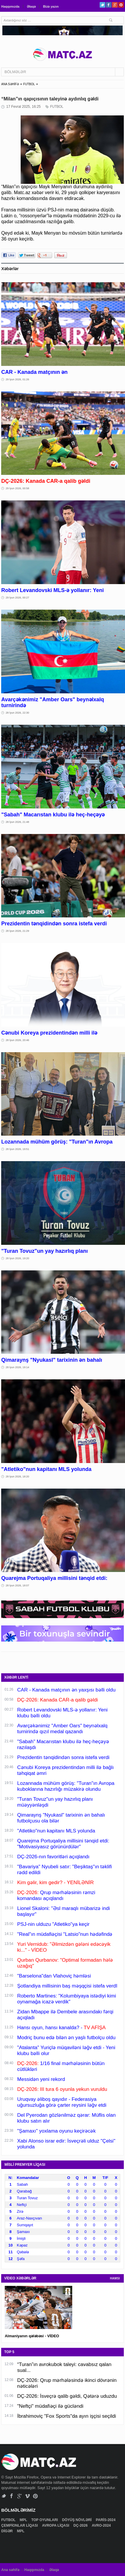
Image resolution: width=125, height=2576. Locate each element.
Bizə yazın (51, 6)
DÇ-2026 (80, 2525)
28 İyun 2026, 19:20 (17, 1258)
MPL (24, 2520)
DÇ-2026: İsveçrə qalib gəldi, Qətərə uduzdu (67, 2396)
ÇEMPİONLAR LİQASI (20, 2525)
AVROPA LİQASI (56, 2525)
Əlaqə (31, 6)
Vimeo (27, 2495)
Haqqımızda (10, 6)
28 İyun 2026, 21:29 (17, 930)
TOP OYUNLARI (45, 2520)
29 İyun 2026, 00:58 (17, 488)
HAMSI (115, 2278)
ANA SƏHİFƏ (10, 84)
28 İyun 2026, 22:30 (17, 712)
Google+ (115, 5)
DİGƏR (7, 2531)
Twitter (102, 5)
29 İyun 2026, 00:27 (17, 597)
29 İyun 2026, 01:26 (17, 379)
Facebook (108, 5)
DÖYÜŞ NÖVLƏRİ (77, 2520)
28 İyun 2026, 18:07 (17, 1585)
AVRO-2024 (102, 2525)
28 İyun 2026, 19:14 (17, 1367)
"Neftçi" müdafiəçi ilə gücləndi (50, 2406)
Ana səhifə (10, 2570)
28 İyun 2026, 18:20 (17, 1476)
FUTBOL (29, 84)
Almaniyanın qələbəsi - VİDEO (32, 2336)
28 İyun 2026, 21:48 (17, 821)
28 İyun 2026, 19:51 (17, 1149)
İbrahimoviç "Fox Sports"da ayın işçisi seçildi (66, 2416)
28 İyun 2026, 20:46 (17, 1040)
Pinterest (121, 5)
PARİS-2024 (106, 2520)
